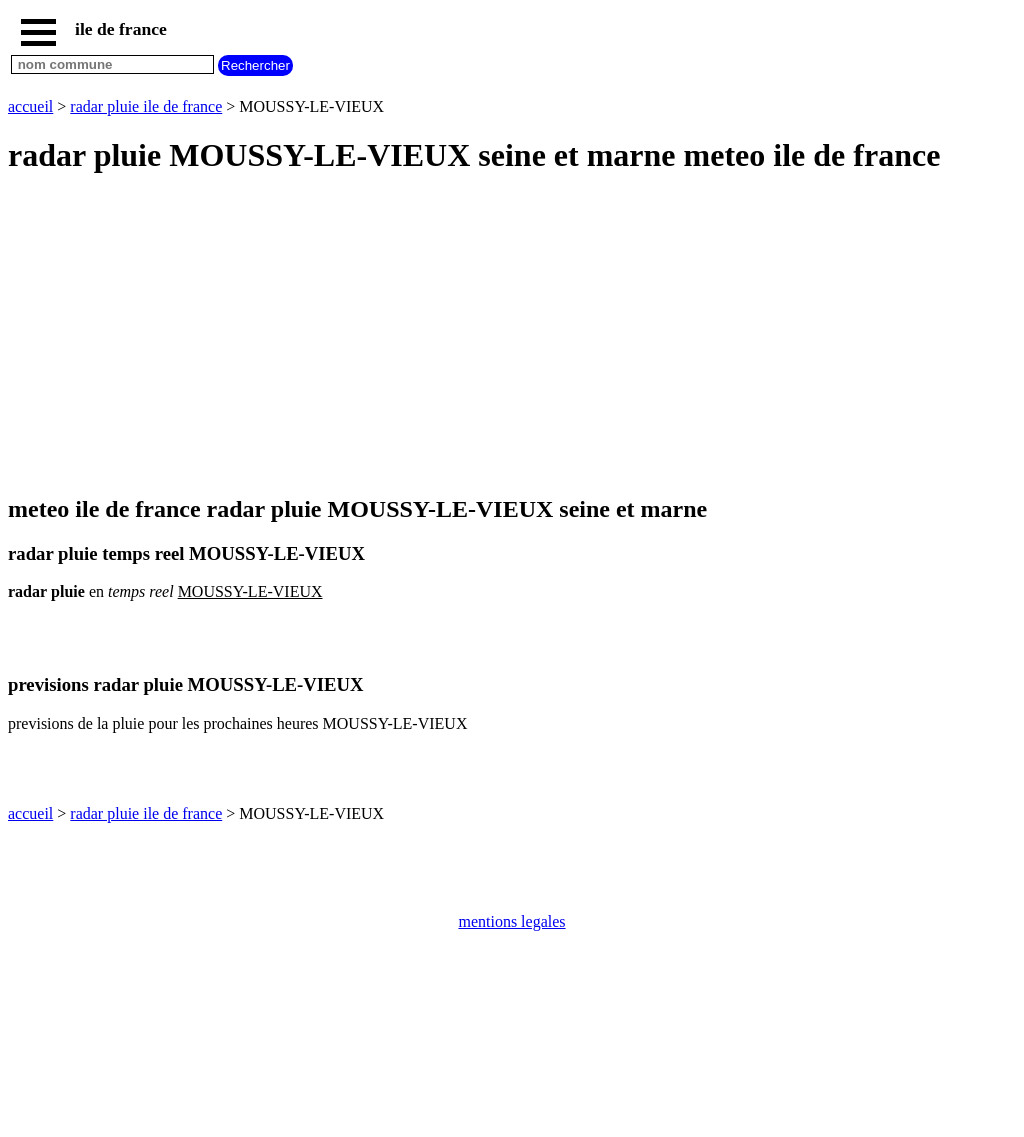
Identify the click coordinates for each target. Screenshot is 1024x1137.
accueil (30, 106)
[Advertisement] (512, 336)
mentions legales (511, 921)
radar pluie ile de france (146, 106)
